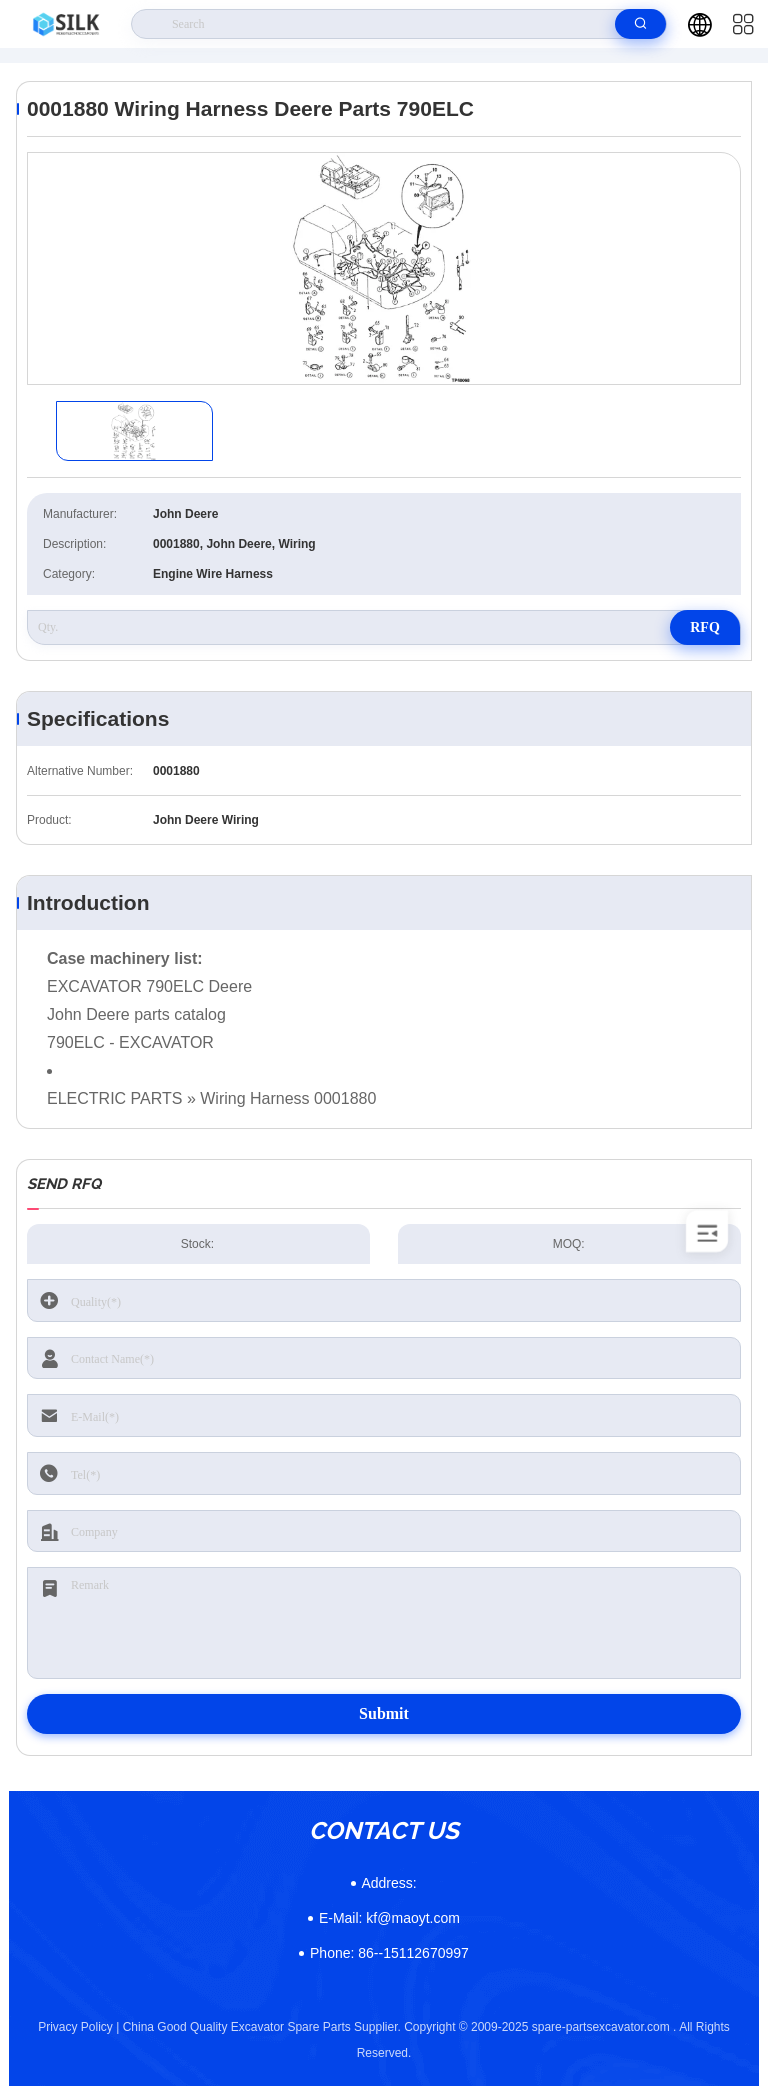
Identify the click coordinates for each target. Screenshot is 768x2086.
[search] (640, 24)
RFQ (705, 627)
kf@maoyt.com (389, 1918)
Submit (384, 1713)
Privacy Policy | (78, 2027)
